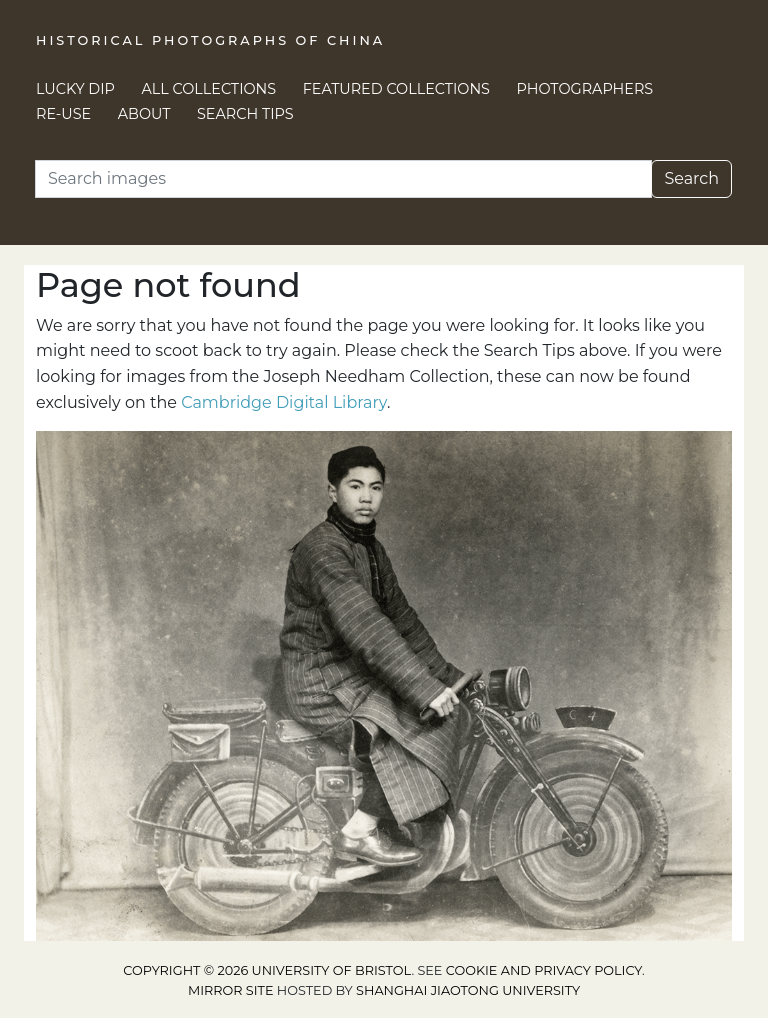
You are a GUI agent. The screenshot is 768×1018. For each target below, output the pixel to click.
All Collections (209, 89)
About (144, 114)
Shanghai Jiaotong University (468, 990)
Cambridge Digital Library (284, 402)
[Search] (343, 179)
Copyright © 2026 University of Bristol (267, 970)
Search (691, 178)
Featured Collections (396, 89)
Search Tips (245, 114)
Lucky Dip (75, 89)
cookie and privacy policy (544, 970)
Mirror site (231, 990)
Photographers (585, 89)
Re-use (63, 114)
